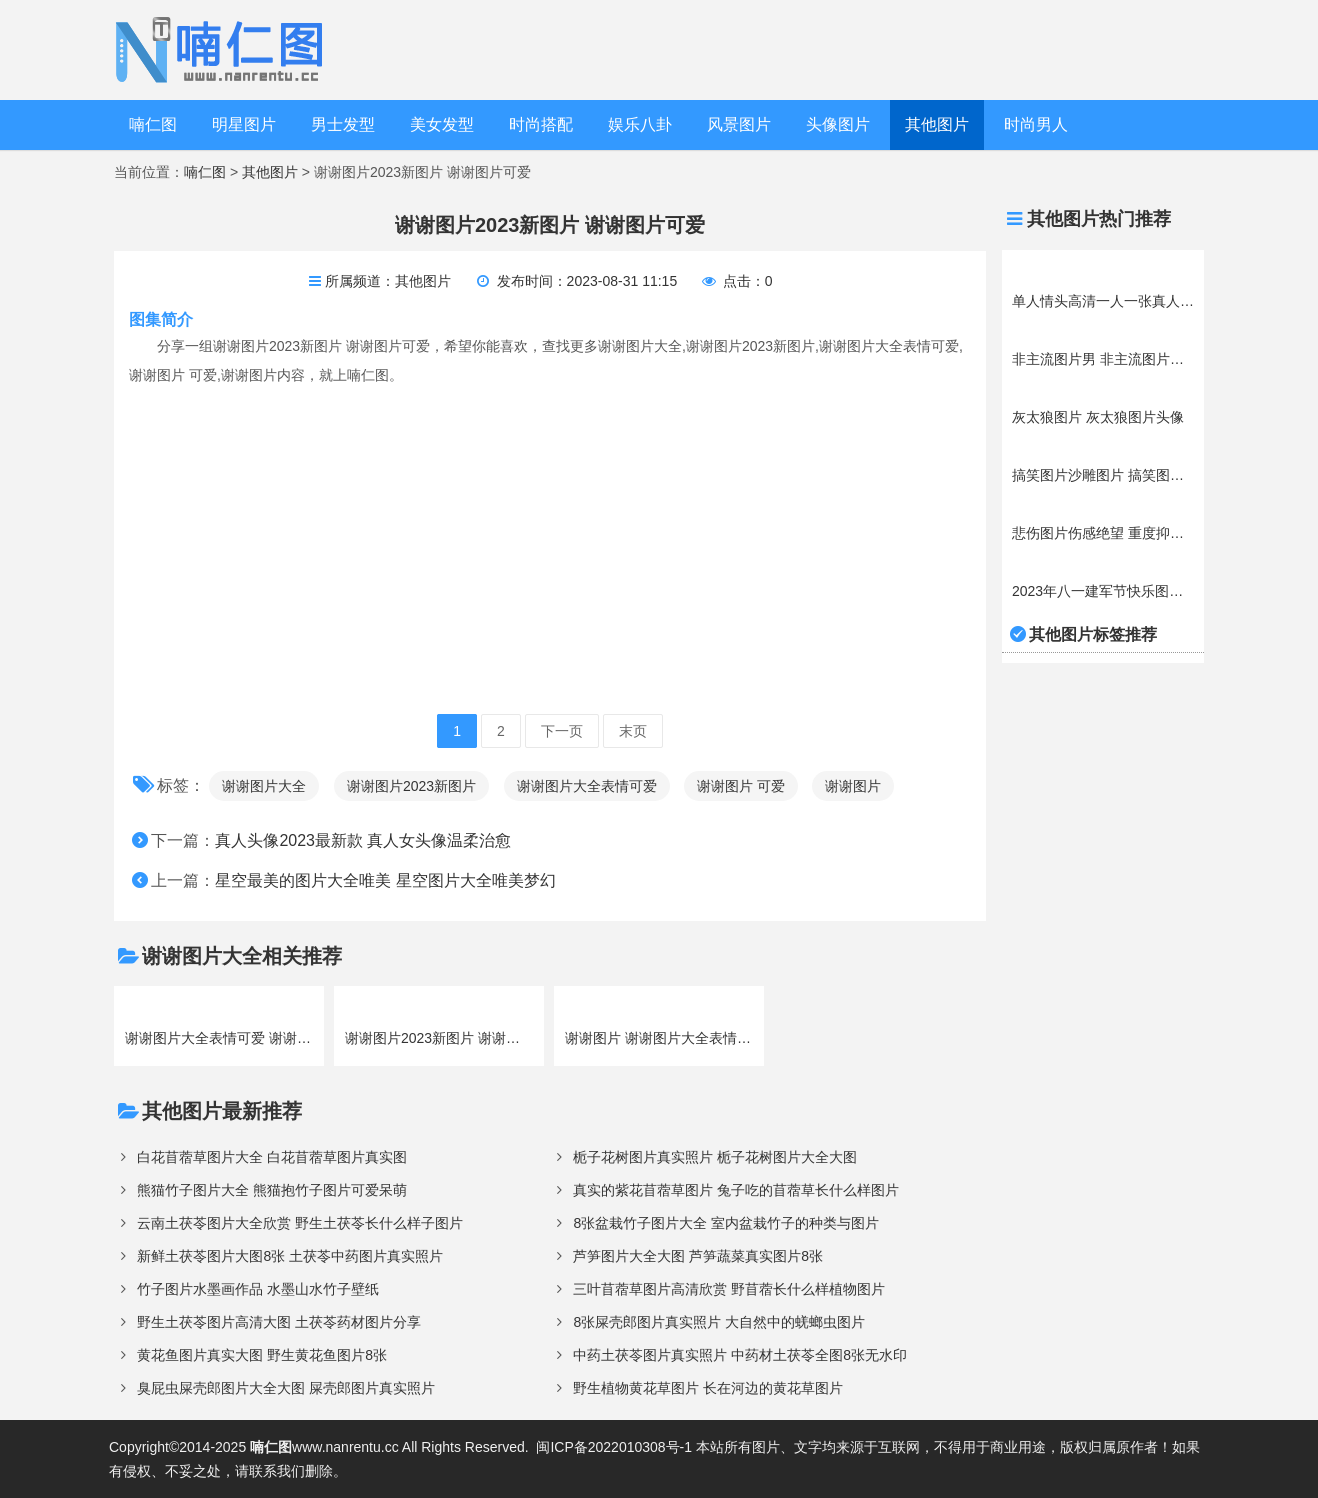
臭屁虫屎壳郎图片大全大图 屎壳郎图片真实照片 (286, 1388)
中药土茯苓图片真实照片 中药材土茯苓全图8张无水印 (740, 1355)
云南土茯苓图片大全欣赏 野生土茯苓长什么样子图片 (300, 1223)
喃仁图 (153, 124)
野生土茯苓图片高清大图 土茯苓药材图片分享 (279, 1322)
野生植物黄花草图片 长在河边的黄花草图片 (708, 1388)
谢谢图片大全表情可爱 (587, 786)
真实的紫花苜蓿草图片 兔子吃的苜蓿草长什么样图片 (736, 1190)
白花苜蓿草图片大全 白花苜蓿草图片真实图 (272, 1157)
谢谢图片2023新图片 (411, 786)
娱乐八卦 (640, 124)
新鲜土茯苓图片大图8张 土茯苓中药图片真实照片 (290, 1256)
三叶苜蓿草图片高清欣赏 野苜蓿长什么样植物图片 (729, 1289)
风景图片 (739, 124)
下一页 (562, 731)
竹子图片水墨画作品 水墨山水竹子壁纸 (258, 1289)
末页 (633, 731)
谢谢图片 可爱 (741, 786)
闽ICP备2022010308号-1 (614, 1447)
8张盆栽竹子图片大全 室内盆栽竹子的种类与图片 (726, 1223)
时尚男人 (1036, 124)
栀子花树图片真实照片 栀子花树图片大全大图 (715, 1157)
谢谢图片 (853, 786)
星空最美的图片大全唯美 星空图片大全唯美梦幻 (385, 880)
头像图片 (838, 124)
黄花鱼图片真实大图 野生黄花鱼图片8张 (262, 1355)
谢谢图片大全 (264, 786)
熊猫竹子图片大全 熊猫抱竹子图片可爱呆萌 (272, 1190)
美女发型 (442, 124)
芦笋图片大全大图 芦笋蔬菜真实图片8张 (698, 1256)
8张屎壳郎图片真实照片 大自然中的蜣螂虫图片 (719, 1322)
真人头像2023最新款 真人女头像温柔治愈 (363, 840)
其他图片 (937, 124)
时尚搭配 (541, 124)
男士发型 (343, 124)
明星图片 (244, 124)
